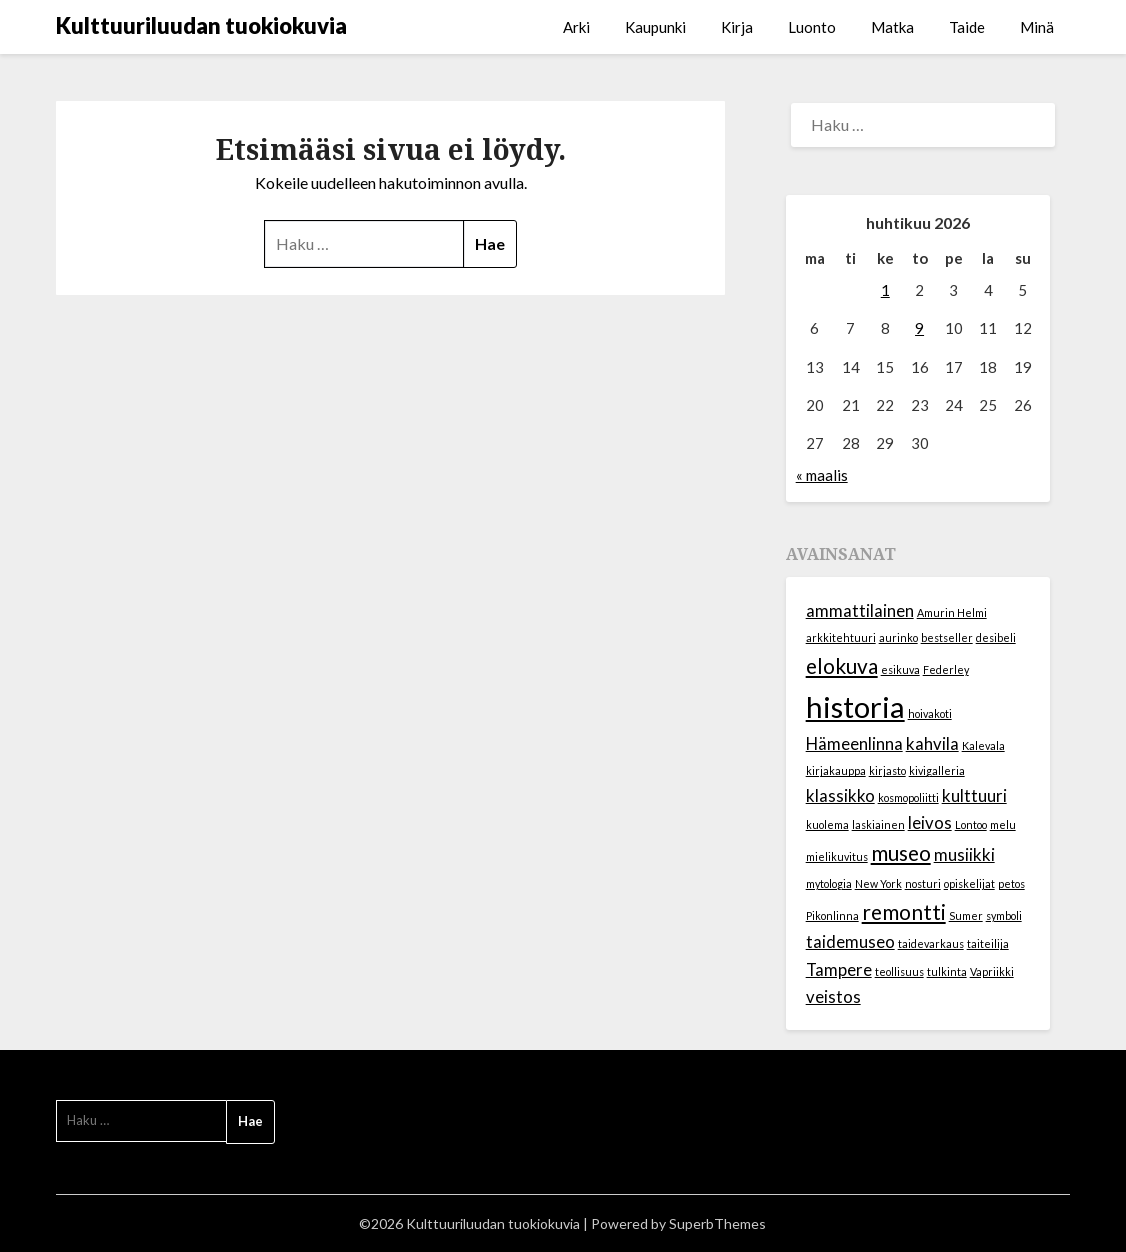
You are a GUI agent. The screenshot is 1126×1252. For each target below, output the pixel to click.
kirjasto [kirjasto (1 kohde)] (887, 770)
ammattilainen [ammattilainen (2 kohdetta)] (860, 610)
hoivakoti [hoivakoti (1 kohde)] (930, 713)
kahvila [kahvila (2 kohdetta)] (932, 743)
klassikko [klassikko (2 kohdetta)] (840, 795)
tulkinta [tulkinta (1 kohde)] (947, 971)
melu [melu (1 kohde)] (1003, 824)
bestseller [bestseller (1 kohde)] (947, 637)
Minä (1037, 27)
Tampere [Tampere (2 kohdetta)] (839, 969)
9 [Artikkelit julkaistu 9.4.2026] (919, 328)
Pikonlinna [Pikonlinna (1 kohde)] (832, 915)
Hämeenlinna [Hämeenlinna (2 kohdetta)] (854, 743)
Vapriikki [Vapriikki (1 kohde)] (992, 971)
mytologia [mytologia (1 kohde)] (829, 883)
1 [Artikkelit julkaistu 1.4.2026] (885, 290)
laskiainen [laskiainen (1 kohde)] (878, 824)
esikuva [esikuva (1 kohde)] (900, 669)
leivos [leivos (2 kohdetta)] (930, 822)
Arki (576, 27)
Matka (892, 27)
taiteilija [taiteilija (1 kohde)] (988, 943)
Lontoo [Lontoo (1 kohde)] (971, 824)
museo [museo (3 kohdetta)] (901, 852)
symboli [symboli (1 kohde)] (1004, 915)
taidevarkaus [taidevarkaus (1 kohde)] (931, 943)
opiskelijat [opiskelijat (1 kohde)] (969, 883)
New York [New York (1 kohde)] (878, 883)
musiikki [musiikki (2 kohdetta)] (964, 854)
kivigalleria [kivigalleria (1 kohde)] (937, 770)
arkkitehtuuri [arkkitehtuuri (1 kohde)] (841, 637)
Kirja (737, 27)
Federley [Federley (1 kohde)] (946, 669)
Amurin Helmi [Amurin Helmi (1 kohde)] (952, 612)
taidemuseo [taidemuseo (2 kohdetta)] (850, 941)
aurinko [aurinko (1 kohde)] (898, 637)
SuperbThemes (717, 1223)
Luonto (812, 27)
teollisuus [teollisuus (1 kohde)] (899, 971)
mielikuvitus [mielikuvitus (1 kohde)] (837, 856)
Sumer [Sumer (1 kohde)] (966, 915)
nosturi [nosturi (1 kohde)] (923, 883)
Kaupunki (655, 27)
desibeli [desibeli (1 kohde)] (996, 637)
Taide (967, 27)
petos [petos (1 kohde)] (1011, 883)
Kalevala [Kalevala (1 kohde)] (983, 745)
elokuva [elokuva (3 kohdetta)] (842, 665)
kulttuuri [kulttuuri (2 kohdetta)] (974, 795)
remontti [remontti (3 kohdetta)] (904, 911)
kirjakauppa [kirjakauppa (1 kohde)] (836, 770)
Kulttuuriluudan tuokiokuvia (201, 25)
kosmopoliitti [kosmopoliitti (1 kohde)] (908, 797)
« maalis (822, 475)
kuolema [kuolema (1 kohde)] (827, 824)
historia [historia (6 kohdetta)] (855, 706)
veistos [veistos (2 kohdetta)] (833, 996)
